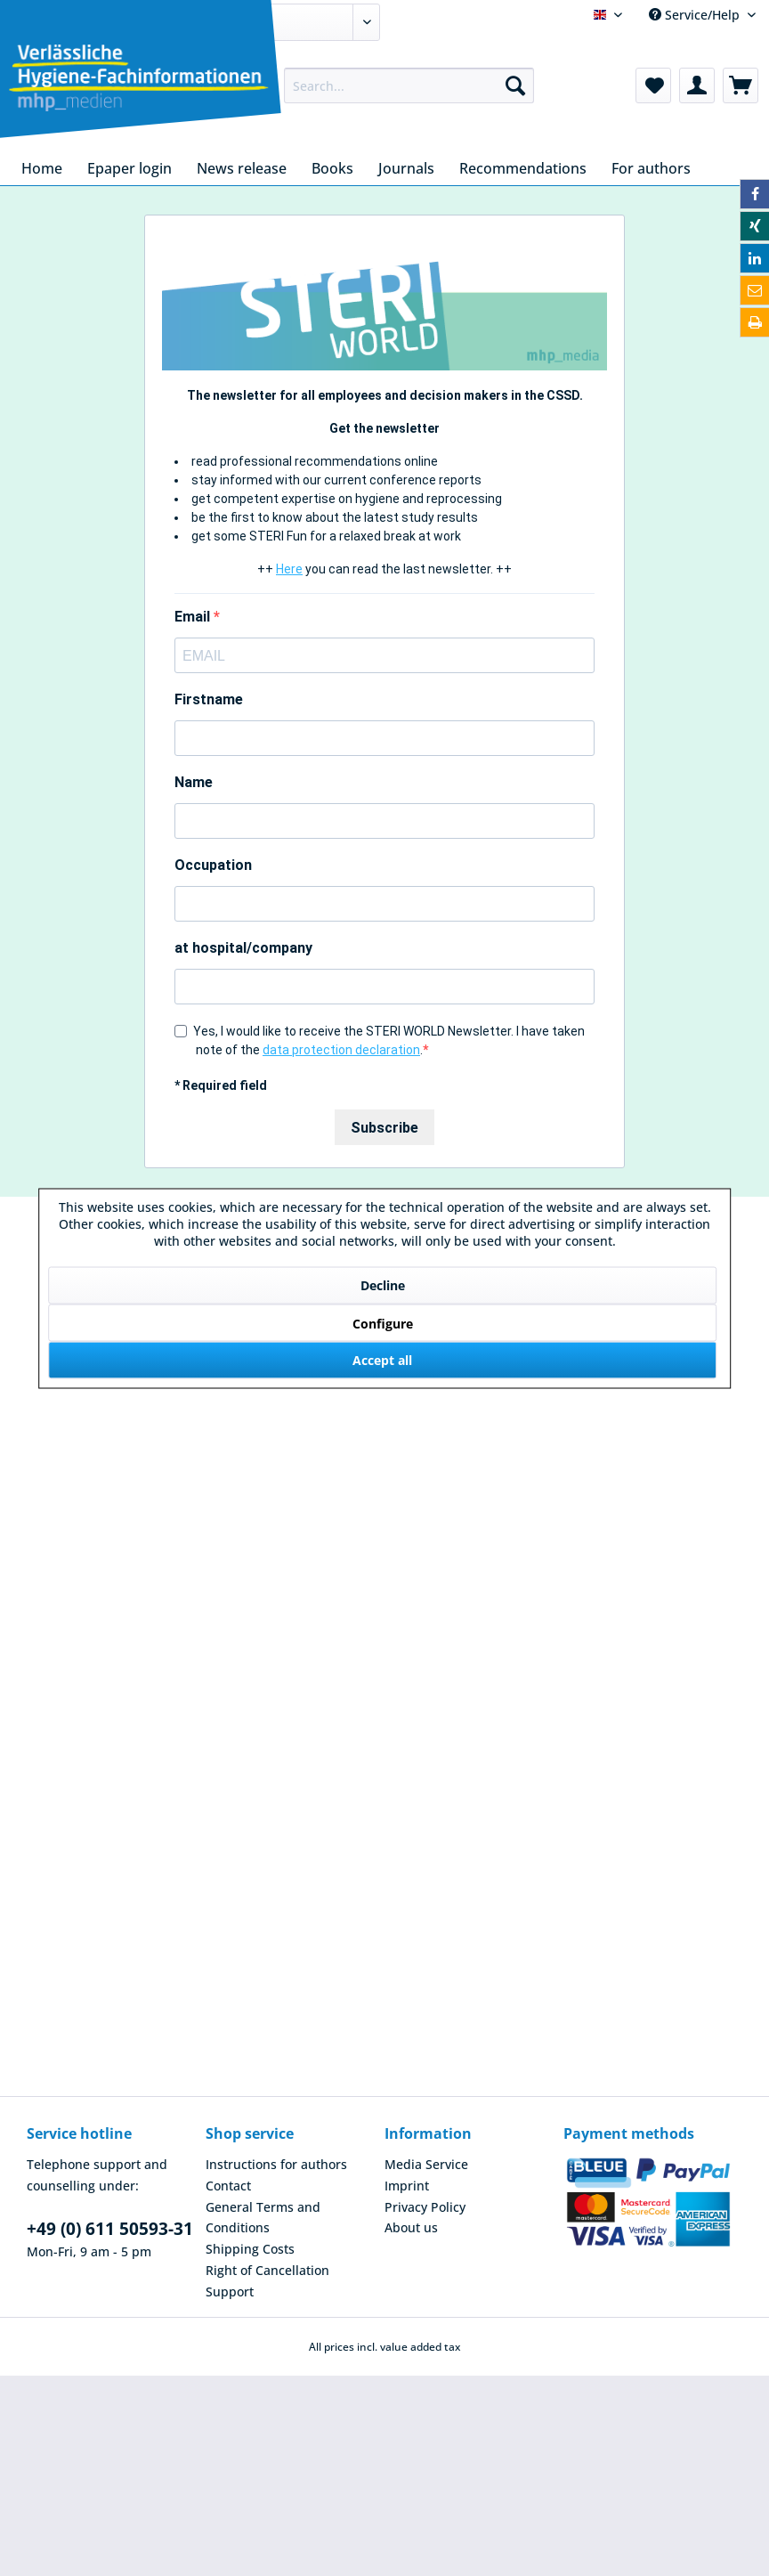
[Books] (332, 168)
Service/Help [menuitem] (696, 14)
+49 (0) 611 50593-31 (110, 2228)
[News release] (241, 168)
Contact (228, 2185)
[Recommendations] (523, 168)
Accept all (382, 1359)
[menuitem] (409, 85)
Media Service (426, 2164)
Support (230, 2291)
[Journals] (406, 168)
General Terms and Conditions (263, 2217)
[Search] (515, 85)
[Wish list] (653, 85)
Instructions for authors (276, 2164)
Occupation (213, 865)
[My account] (697, 85)
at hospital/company (243, 947)
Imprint (406, 2185)
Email (194, 616)
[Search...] (409, 85)
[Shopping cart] (740, 85)
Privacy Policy (424, 2206)
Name (193, 782)
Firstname (208, 699)
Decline (382, 1284)
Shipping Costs (250, 2248)
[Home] (42, 168)
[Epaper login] (129, 168)
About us (411, 2227)
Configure (382, 1322)
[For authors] (651, 168)
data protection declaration (341, 1050)
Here (289, 569)
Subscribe (384, 1127)
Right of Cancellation (267, 2270)
